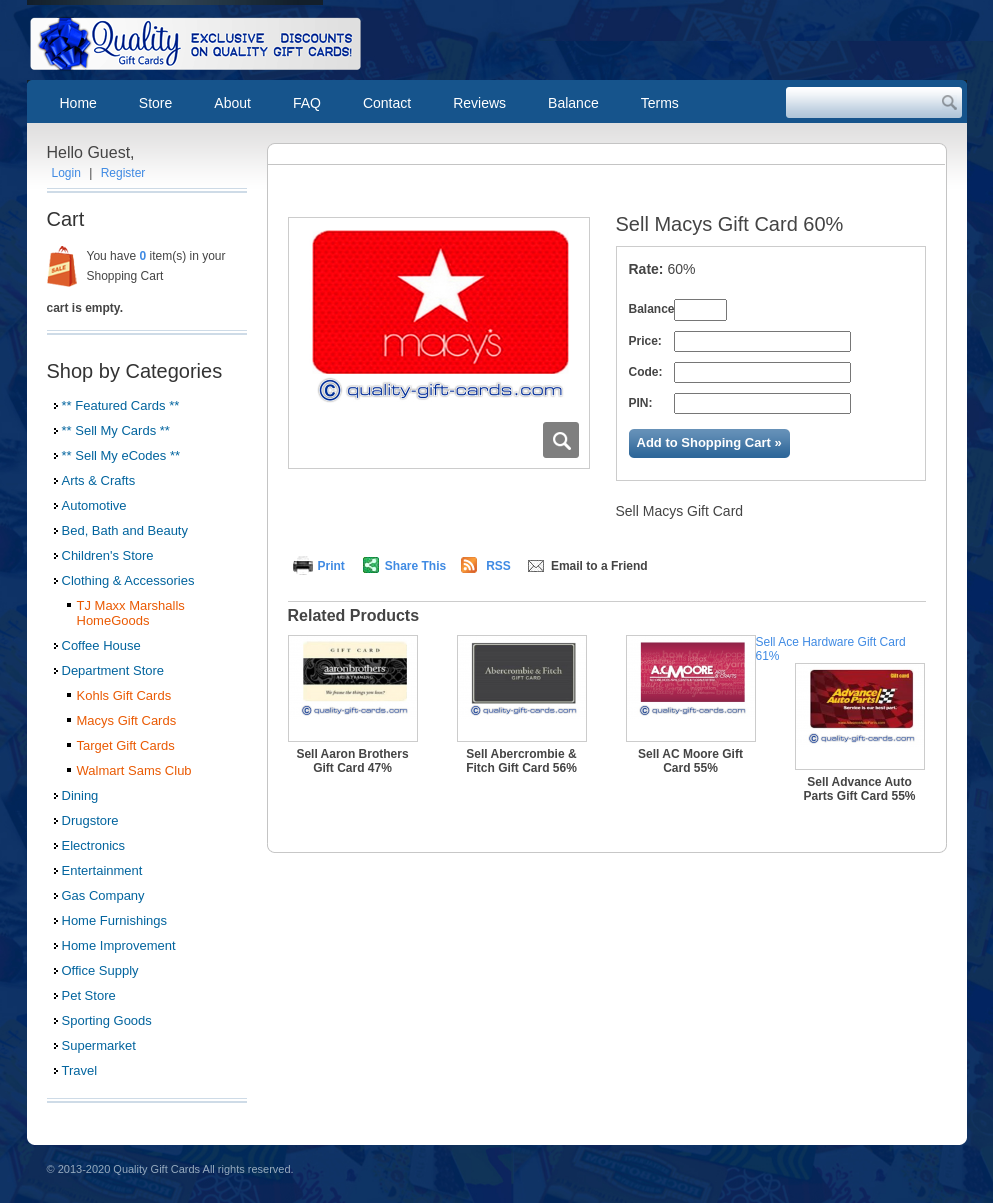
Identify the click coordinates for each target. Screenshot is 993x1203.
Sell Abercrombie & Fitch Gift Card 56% (521, 761)
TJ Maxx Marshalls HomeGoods (131, 613)
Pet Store (89, 995)
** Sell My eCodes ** (121, 455)
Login (66, 173)
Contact (387, 103)
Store (155, 103)
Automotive (94, 505)
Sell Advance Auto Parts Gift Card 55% (859, 789)
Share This (415, 566)
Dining (80, 795)
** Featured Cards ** (121, 405)
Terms (660, 103)
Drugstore (90, 820)
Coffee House (101, 645)
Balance (573, 103)
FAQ (307, 103)
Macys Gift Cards (127, 720)
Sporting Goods (107, 1020)
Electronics (94, 845)
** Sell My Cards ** (116, 430)
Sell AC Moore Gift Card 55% (690, 761)
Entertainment (102, 870)
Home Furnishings (115, 920)
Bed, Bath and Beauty (125, 530)
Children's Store (108, 555)
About (232, 103)
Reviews (479, 103)
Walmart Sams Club (134, 770)
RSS (498, 566)
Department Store (113, 670)
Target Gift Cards (126, 745)
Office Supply (100, 970)
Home (78, 103)
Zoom (561, 440)
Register (123, 173)
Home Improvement (119, 945)
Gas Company (103, 895)
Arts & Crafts (99, 480)
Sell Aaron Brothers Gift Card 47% (352, 761)
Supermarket (99, 1045)
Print (331, 566)
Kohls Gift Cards (124, 695)
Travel (80, 1070)
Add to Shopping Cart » (709, 442)
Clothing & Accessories (128, 580)
